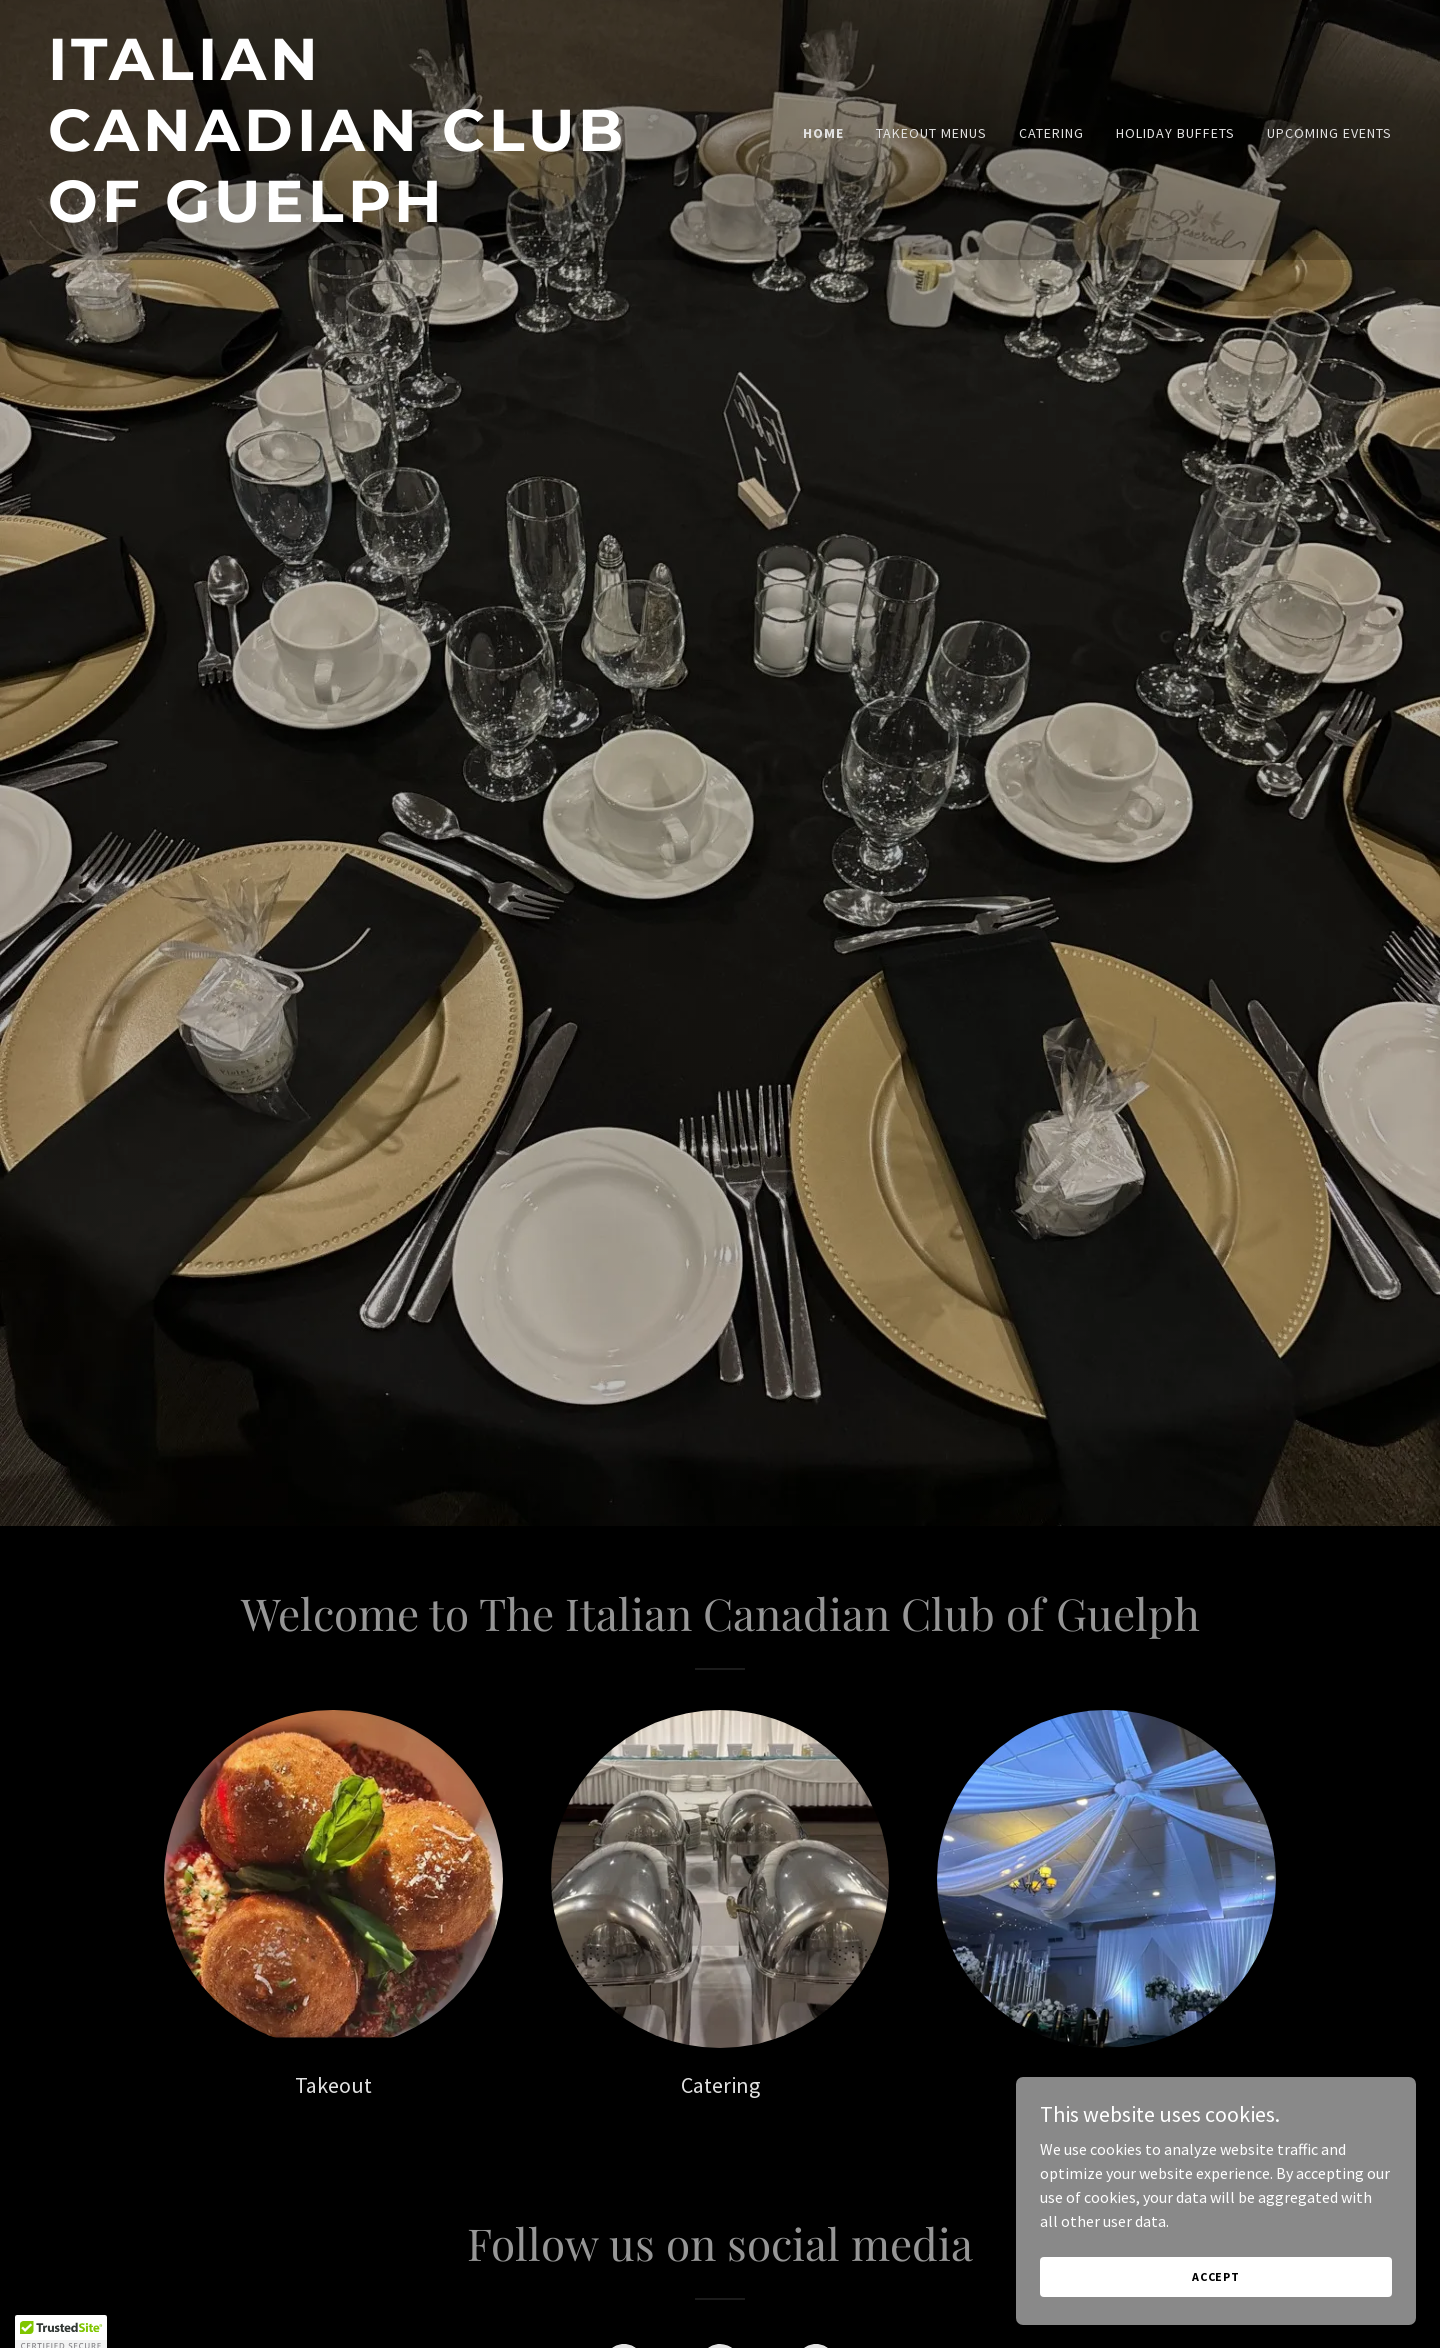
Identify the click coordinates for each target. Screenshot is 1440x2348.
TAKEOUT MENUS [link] (931, 133)
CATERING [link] (1051, 133)
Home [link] (823, 133)
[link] (376, 216)
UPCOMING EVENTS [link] (1329, 133)
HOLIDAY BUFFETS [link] (1175, 133)
